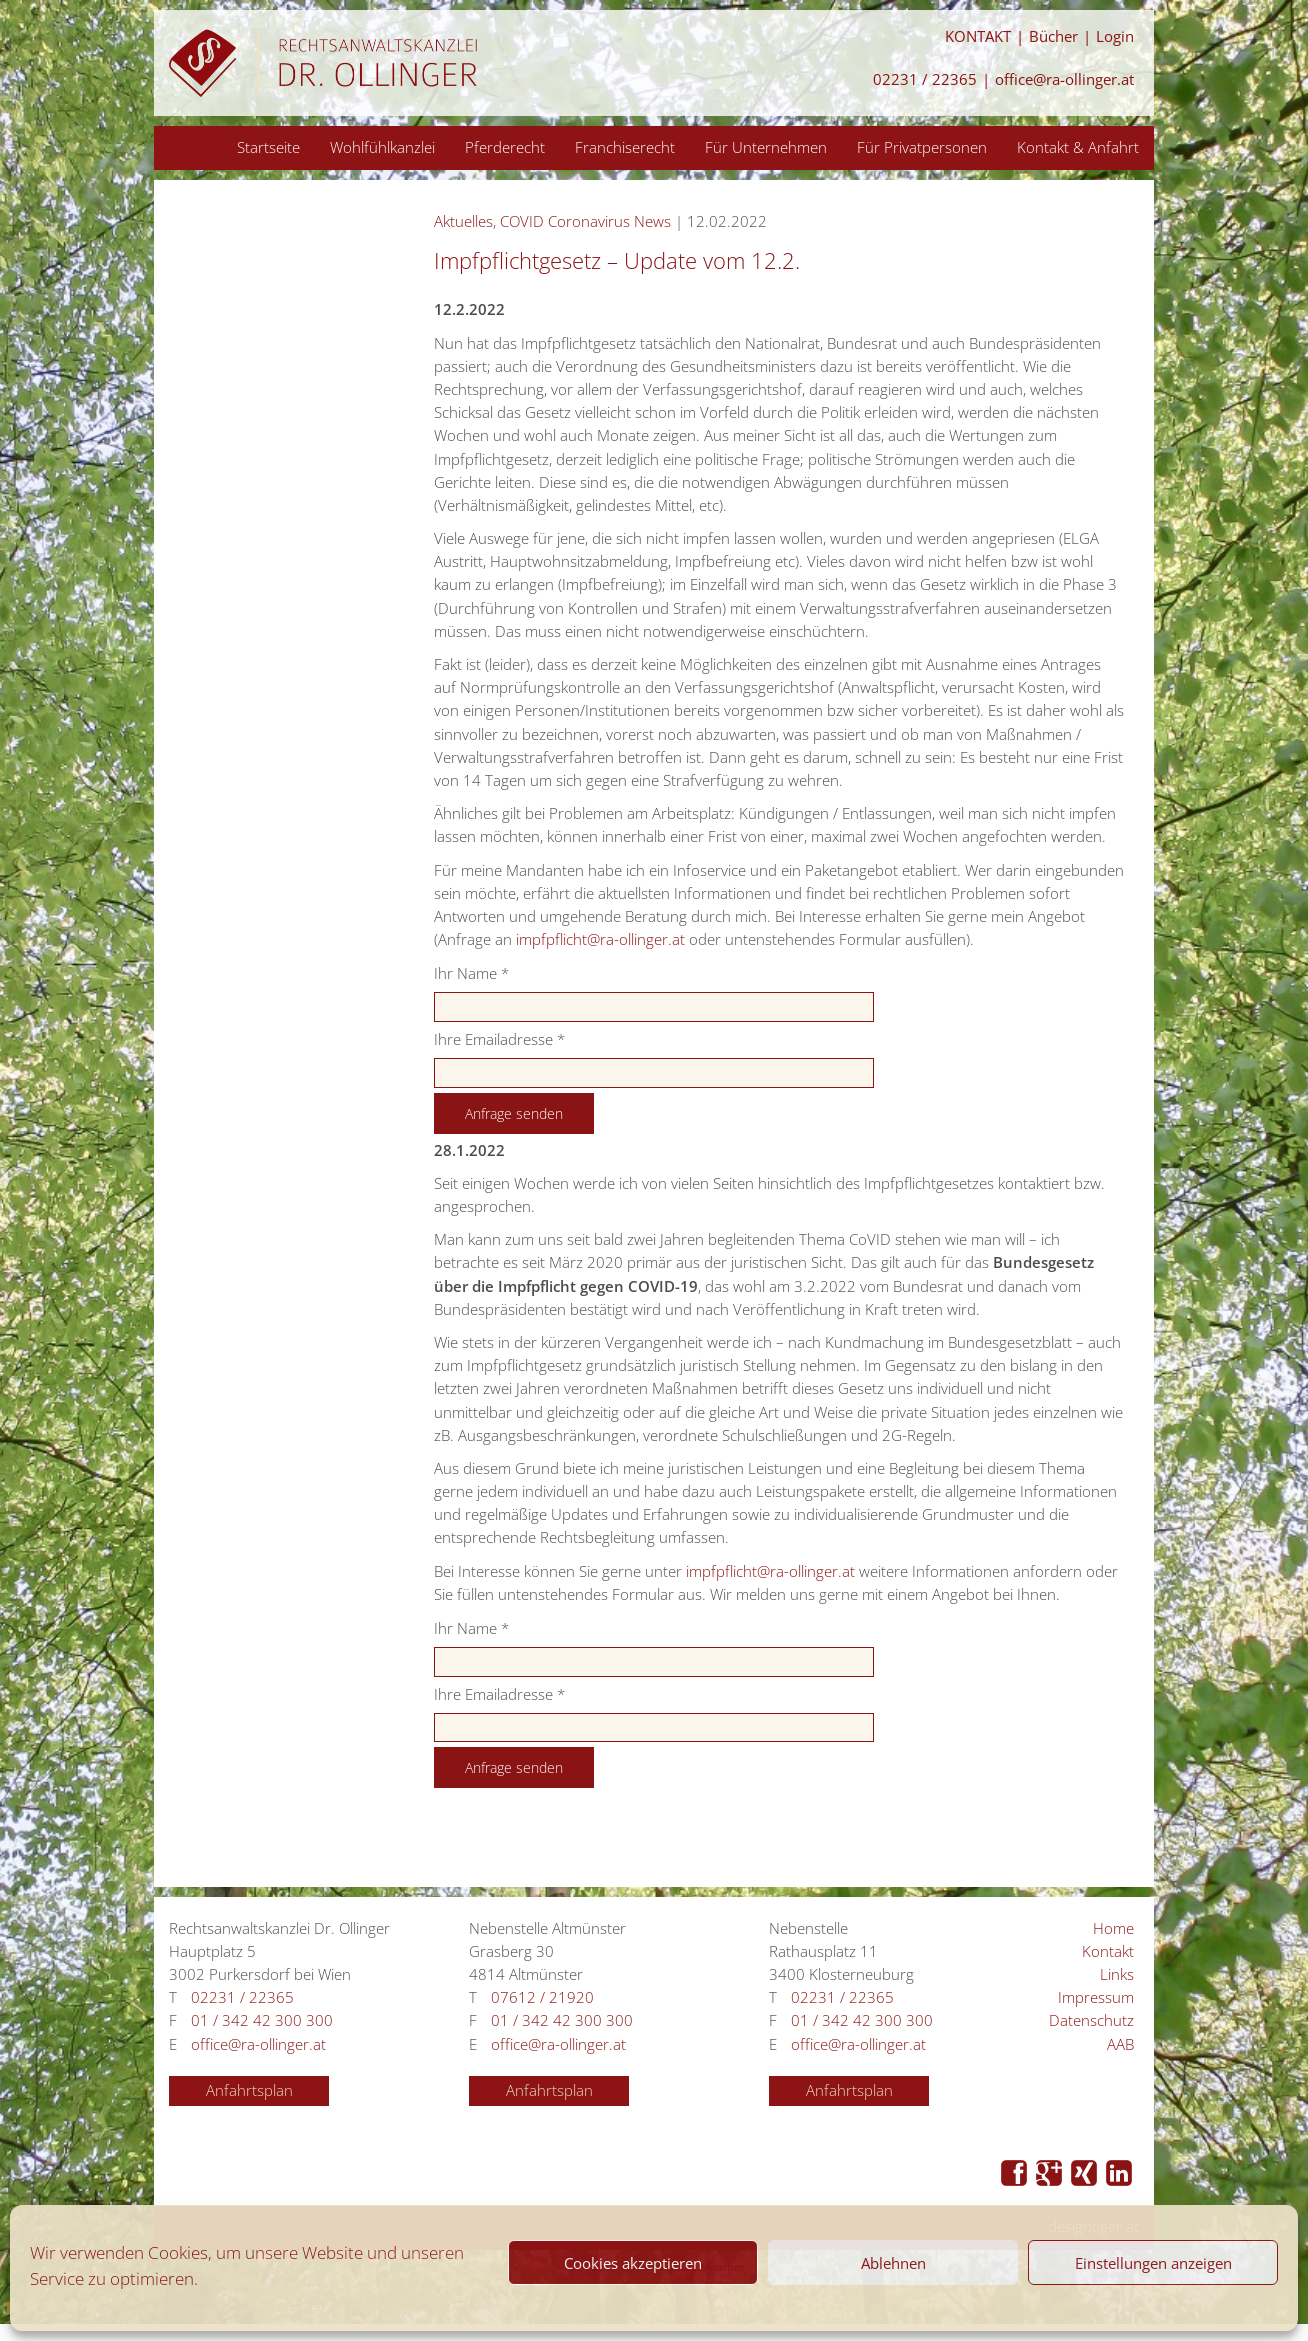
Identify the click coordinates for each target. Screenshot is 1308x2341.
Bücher (1053, 36)
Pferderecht (505, 147)
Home (1113, 1928)
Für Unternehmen (766, 147)
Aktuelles (463, 221)
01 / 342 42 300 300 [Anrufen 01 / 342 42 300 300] (262, 2020)
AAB (1120, 2044)
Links (1117, 1974)
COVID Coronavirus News (585, 221)
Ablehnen (893, 2263)
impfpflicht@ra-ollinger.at (600, 939)
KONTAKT (978, 36)
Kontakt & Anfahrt (1078, 147)
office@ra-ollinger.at (1064, 79)
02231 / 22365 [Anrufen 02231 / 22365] (925, 79)
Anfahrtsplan (249, 2090)
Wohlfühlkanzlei (382, 147)
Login (1115, 36)
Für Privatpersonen (922, 147)
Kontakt (1108, 1951)
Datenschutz (1091, 2020)
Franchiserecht (625, 147)
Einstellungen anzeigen (1153, 2263)
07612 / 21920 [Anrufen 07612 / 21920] (542, 1997)
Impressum (1096, 1997)
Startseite (268, 147)
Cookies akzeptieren (633, 2263)
